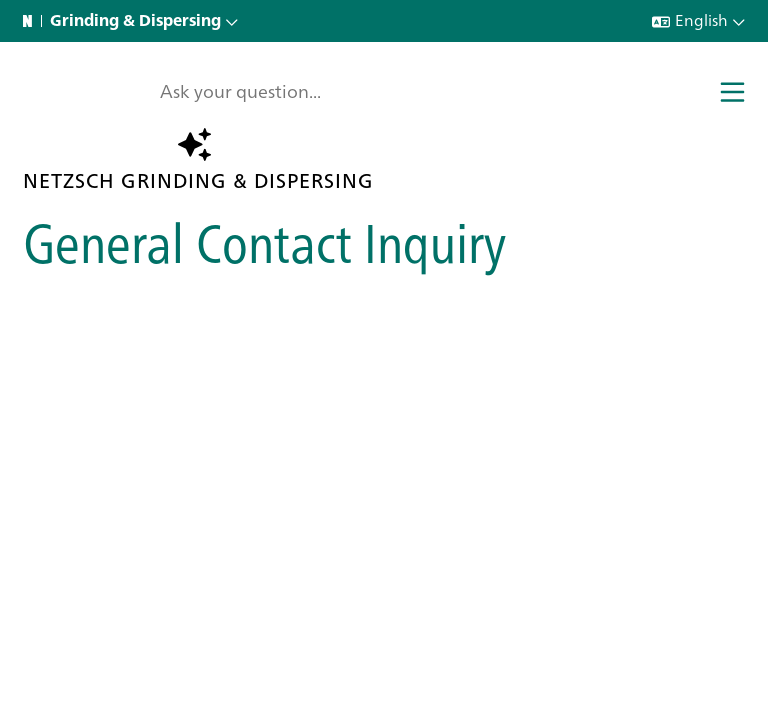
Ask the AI (209, 144)
